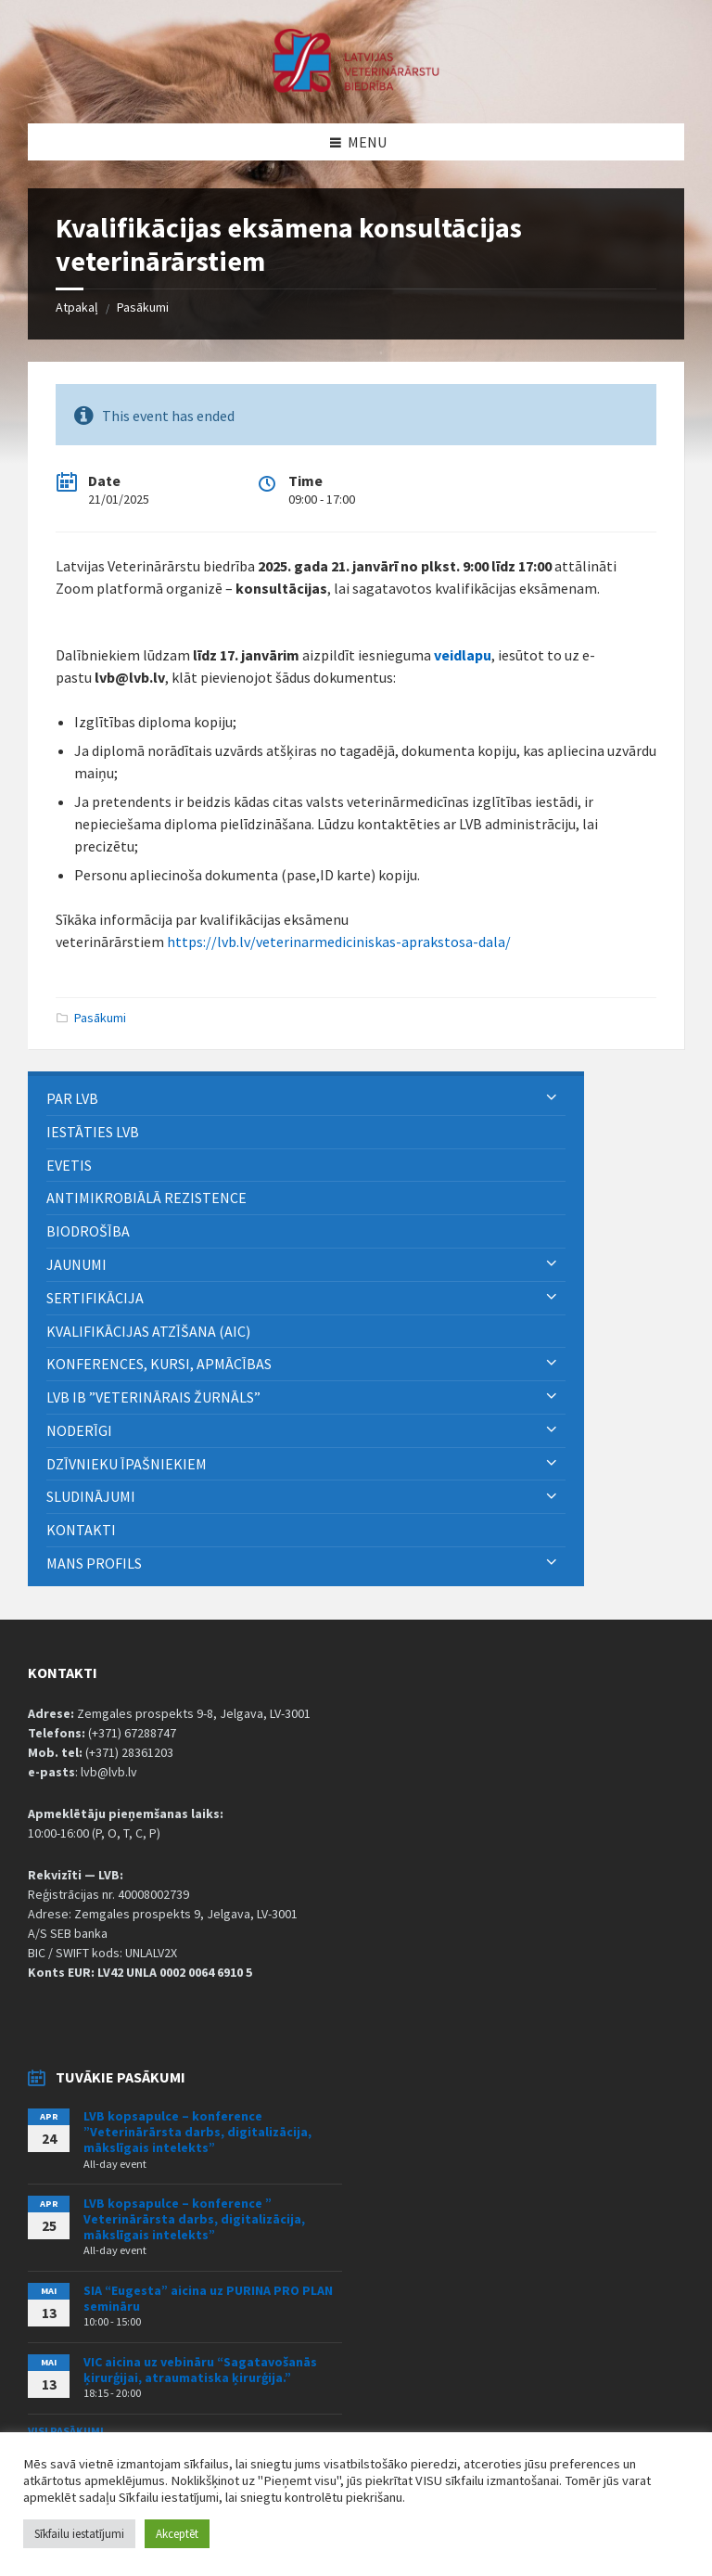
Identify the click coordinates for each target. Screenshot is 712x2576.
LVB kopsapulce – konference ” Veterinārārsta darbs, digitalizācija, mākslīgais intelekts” (194, 2219)
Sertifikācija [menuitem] (95, 1297)
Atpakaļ (77, 307)
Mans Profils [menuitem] (94, 1563)
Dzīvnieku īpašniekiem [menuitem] (126, 1464)
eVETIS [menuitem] (69, 1165)
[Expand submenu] (552, 1098)
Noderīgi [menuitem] (79, 1430)
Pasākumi (143, 307)
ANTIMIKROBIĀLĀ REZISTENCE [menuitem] (146, 1197)
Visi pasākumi (66, 2431)
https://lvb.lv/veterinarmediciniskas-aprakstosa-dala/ (339, 941)
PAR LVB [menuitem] (72, 1098)
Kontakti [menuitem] (81, 1529)
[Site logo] (356, 87)
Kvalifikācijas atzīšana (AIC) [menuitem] (148, 1331)
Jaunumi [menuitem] (76, 1264)
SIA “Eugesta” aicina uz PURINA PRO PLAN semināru (208, 2298)
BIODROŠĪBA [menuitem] (89, 1231)
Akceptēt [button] (177, 2534)
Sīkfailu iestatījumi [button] (79, 2534)
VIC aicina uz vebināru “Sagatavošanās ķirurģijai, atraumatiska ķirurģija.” (200, 2369)
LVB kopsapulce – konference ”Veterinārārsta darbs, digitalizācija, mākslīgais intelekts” (197, 2132)
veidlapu (462, 655)
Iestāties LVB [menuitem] (92, 1131)
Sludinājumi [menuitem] (90, 1496)
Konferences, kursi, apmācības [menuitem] (159, 1363)
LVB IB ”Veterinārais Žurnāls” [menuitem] (153, 1397)
